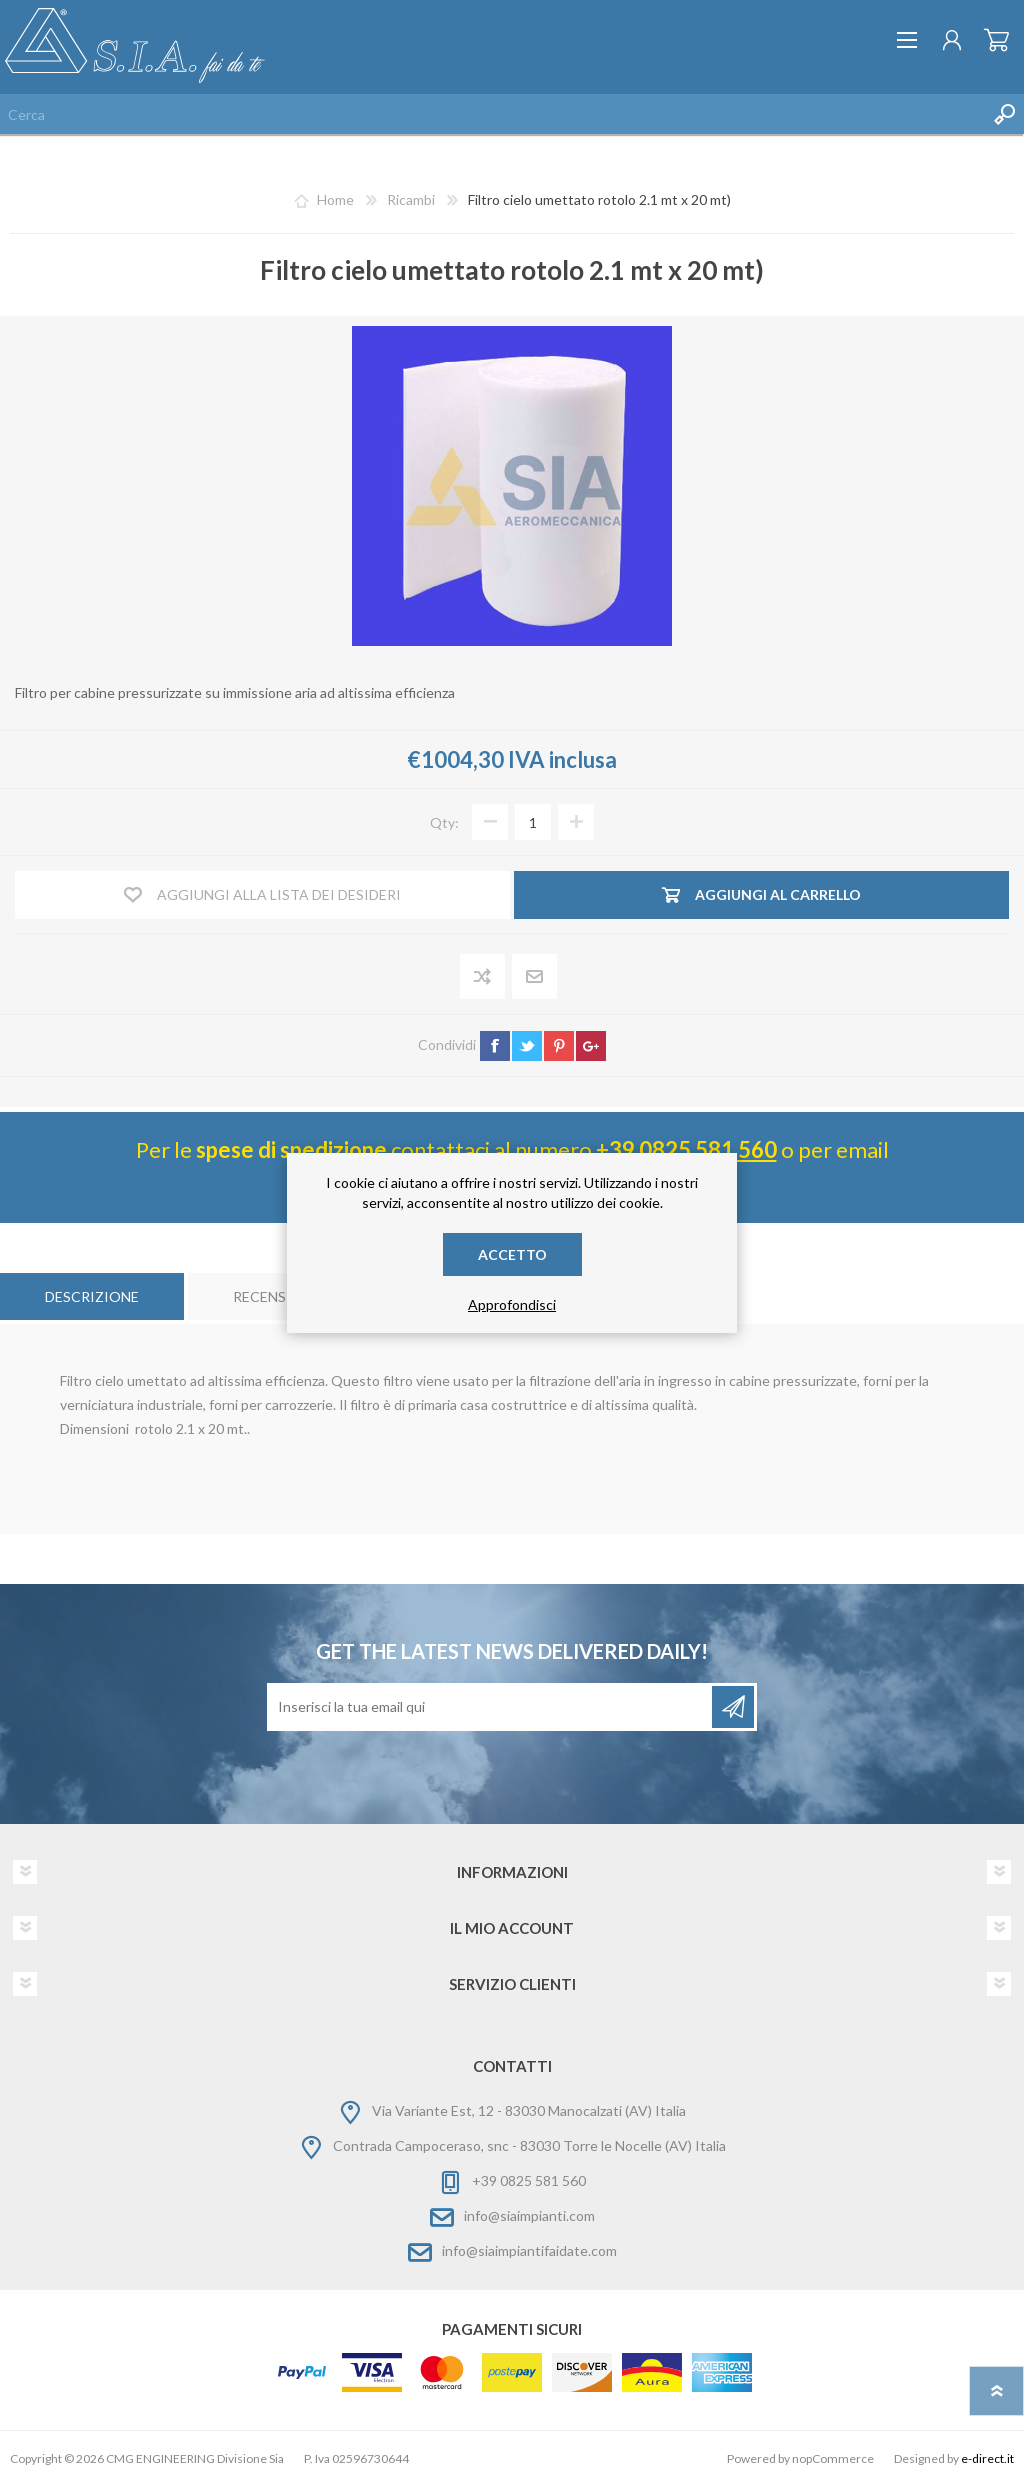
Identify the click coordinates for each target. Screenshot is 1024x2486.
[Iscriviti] (491, 1707)
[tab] (92, 1296)
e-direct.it (987, 2458)
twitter (527, 1046)
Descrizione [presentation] (92, 1296)
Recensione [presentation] (277, 1296)
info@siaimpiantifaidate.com (529, 2250)
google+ (591, 1046)
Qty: (444, 822)
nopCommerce (833, 2458)
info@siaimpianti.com (529, 2215)
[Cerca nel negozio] (492, 114)
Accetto (512, 1254)
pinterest (559, 1046)
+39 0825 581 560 (686, 1149)
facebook (495, 1046)
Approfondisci (512, 1304)
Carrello (996, 40)
